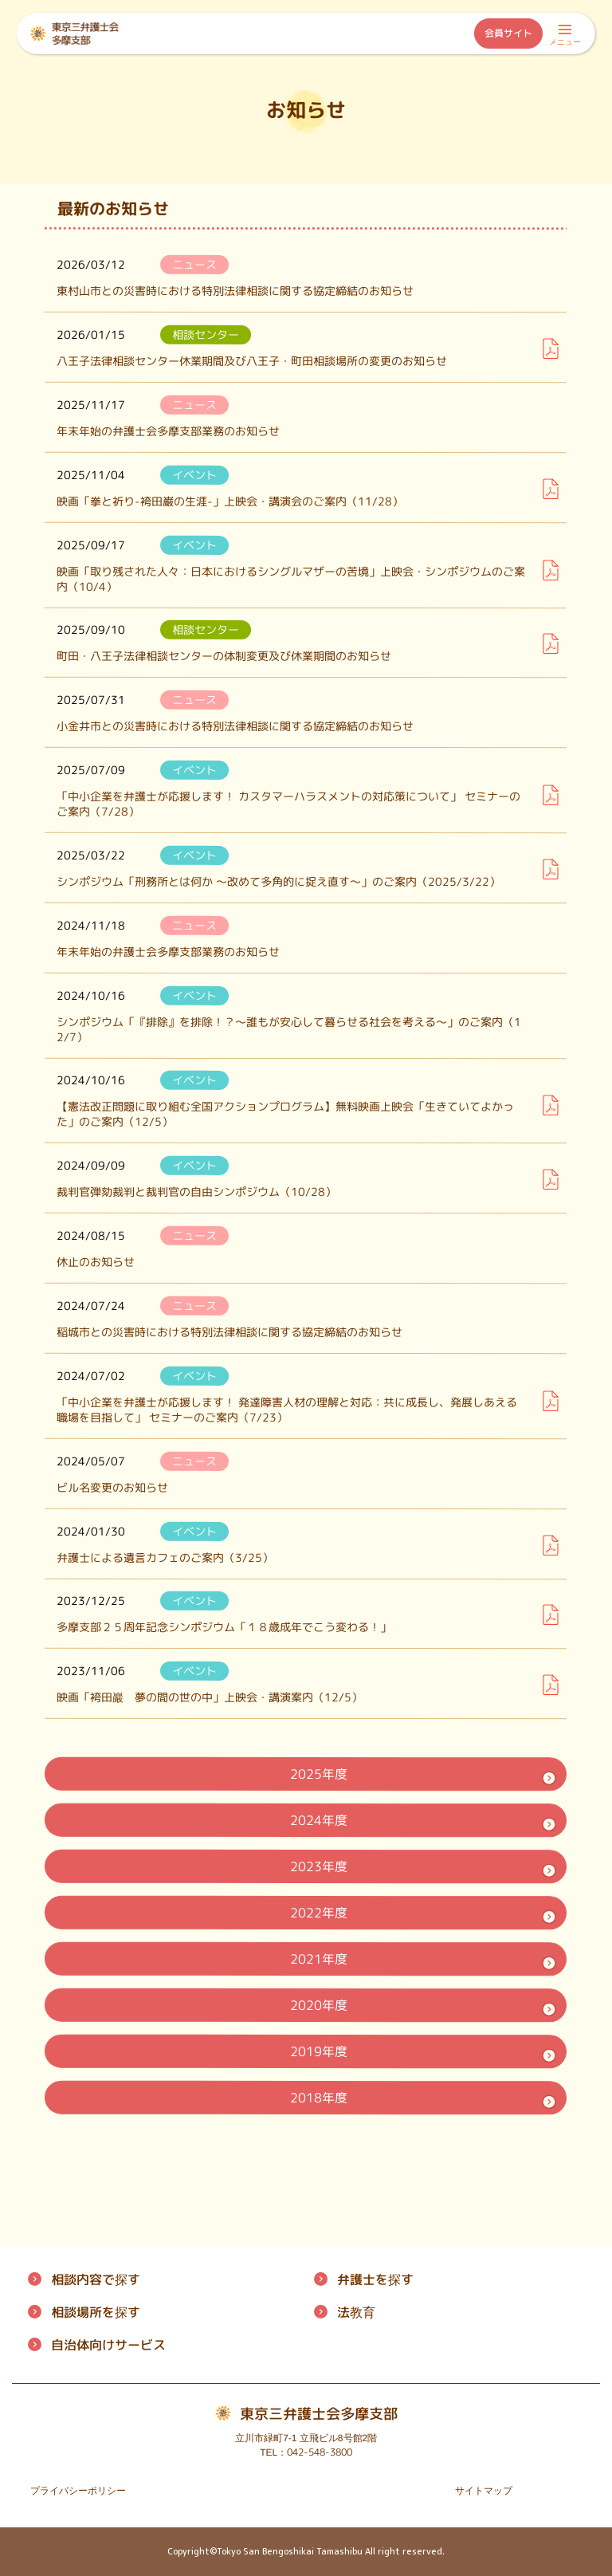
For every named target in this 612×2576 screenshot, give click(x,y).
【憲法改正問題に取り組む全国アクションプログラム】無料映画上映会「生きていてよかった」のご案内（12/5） (285, 1114)
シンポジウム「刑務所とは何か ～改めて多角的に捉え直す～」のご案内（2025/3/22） (278, 881)
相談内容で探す (95, 2279)
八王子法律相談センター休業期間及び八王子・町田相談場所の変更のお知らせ (252, 360)
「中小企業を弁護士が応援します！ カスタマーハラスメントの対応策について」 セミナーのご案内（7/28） (288, 804)
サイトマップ (484, 2490)
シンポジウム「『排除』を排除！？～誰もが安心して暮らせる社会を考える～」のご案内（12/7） (289, 1028)
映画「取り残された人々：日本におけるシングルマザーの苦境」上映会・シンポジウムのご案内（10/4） (291, 578)
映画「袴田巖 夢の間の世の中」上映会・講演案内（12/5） (210, 1697)
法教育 (356, 2312)
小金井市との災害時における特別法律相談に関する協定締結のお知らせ (235, 726)
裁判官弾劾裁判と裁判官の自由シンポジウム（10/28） (196, 1192)
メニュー (565, 37)
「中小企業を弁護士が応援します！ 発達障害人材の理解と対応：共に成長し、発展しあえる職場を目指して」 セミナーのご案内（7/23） (287, 1409)
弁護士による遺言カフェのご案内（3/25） (165, 1556)
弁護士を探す (375, 2279)
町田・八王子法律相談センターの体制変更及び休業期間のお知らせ (224, 656)
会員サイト (508, 33)
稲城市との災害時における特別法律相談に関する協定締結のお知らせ (229, 1332)
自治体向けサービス (108, 2345)
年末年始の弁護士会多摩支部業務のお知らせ (168, 430)
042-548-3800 (319, 2452)
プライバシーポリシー (78, 2490)
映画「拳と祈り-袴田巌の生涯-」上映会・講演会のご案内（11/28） (230, 501)
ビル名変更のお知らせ (112, 1486)
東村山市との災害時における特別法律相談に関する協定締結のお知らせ (235, 291)
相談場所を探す (95, 2312)
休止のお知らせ (96, 1261)
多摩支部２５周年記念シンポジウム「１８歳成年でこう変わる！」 (224, 1627)
